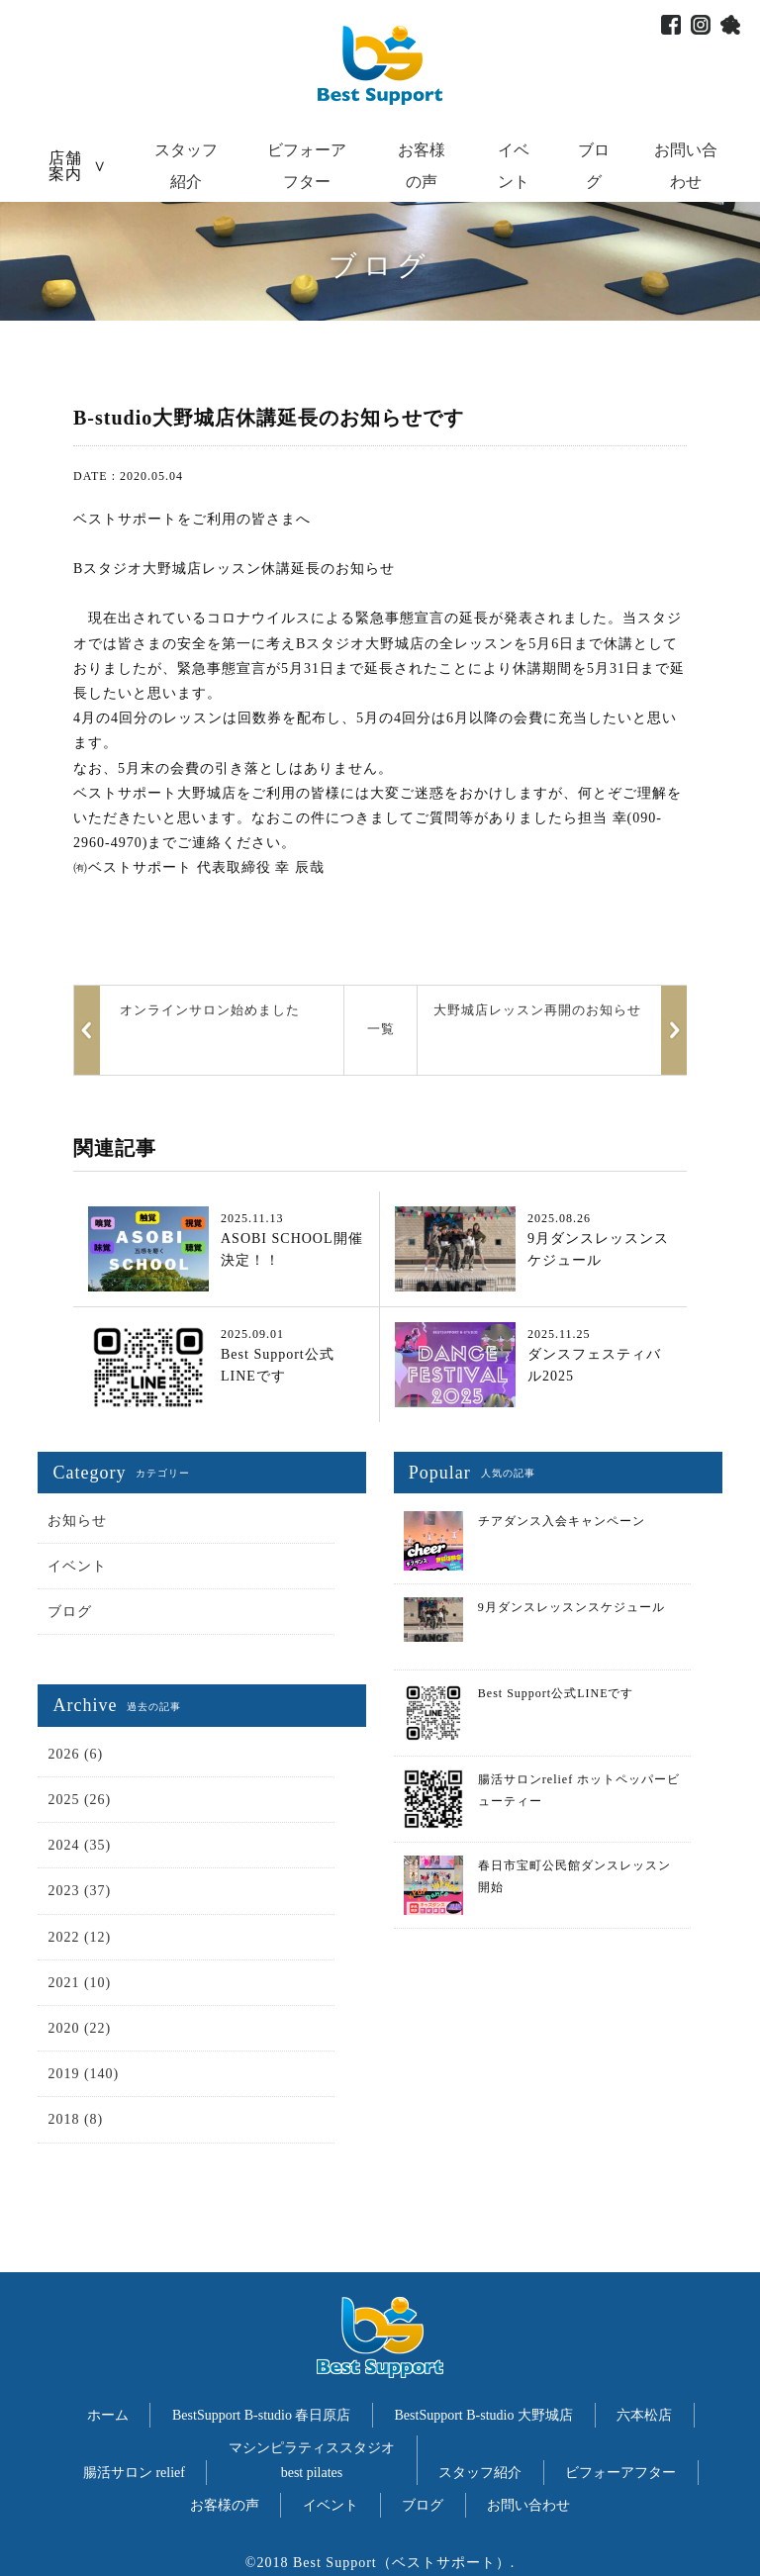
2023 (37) (79, 1890)
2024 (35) (79, 1845)
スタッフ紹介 (480, 2472)
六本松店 (644, 2415)
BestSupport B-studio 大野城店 (484, 2415)
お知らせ (77, 1520)
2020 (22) (79, 2028)
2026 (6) (75, 1754)
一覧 (381, 1028)
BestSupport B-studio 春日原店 (261, 2415)
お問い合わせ (528, 2505)
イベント (77, 1566)
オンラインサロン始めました (210, 1009)
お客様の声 (224, 2505)
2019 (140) (83, 2073)
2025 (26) (79, 1799)
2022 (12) (79, 1937)
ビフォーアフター (620, 2472)
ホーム (108, 2415)
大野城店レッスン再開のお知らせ (537, 1009)
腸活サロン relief (134, 2472)
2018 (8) (75, 2119)
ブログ (70, 1611)
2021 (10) (79, 1982)
